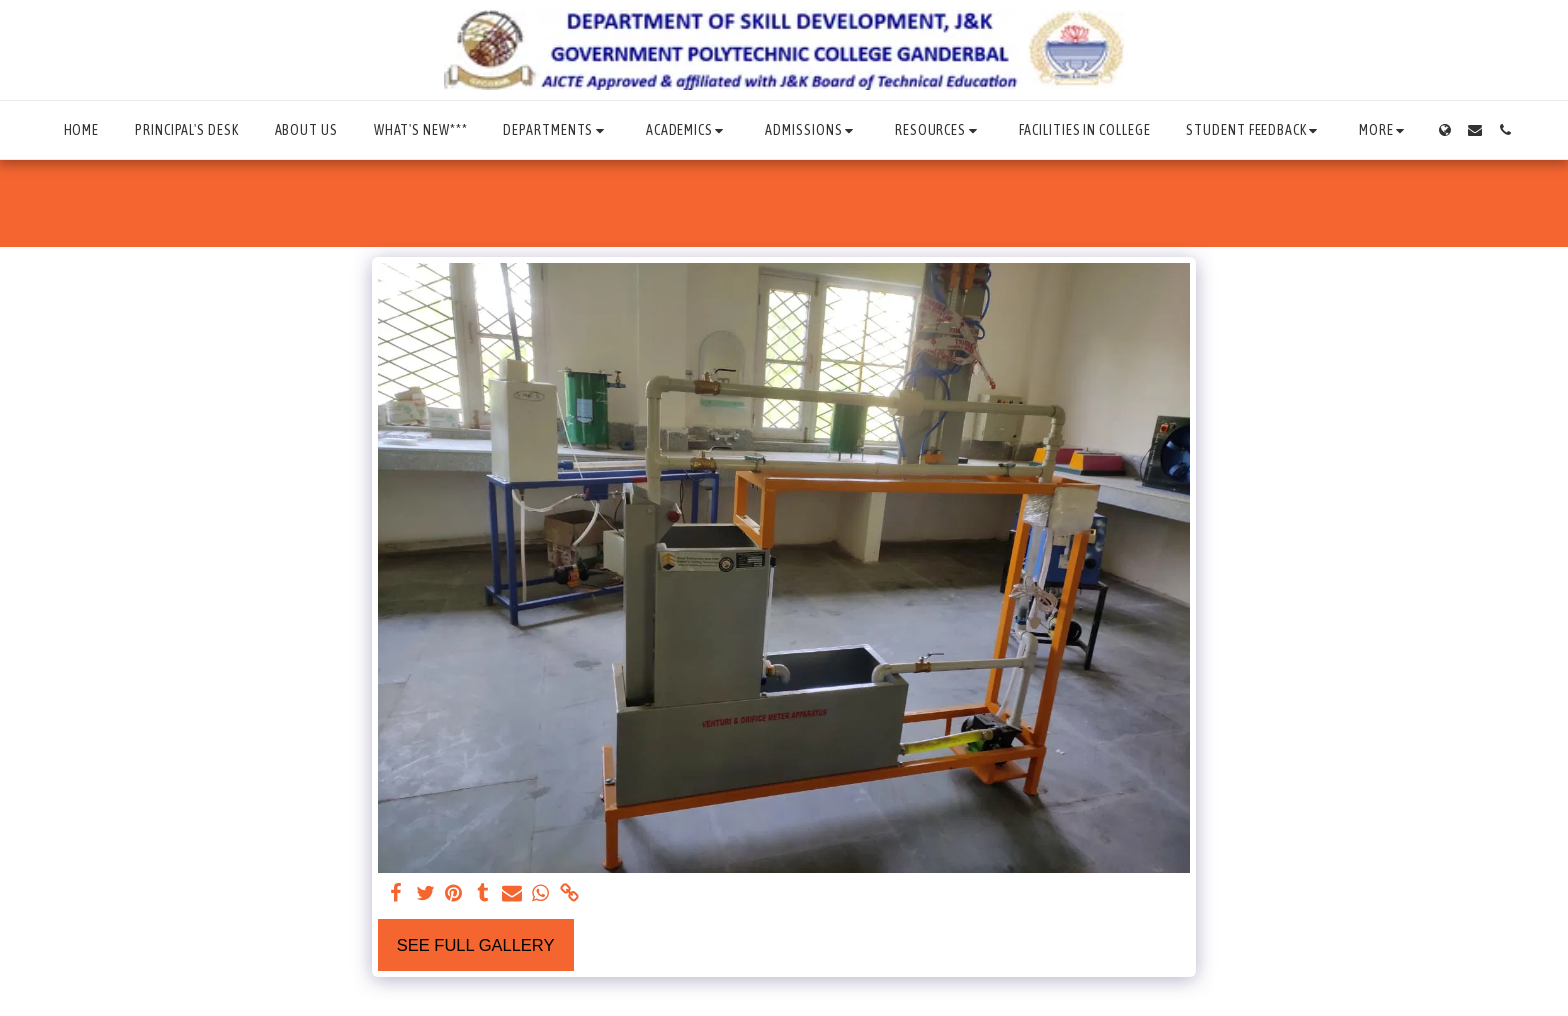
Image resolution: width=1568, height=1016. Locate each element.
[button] (556, 130)
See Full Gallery (476, 945)
